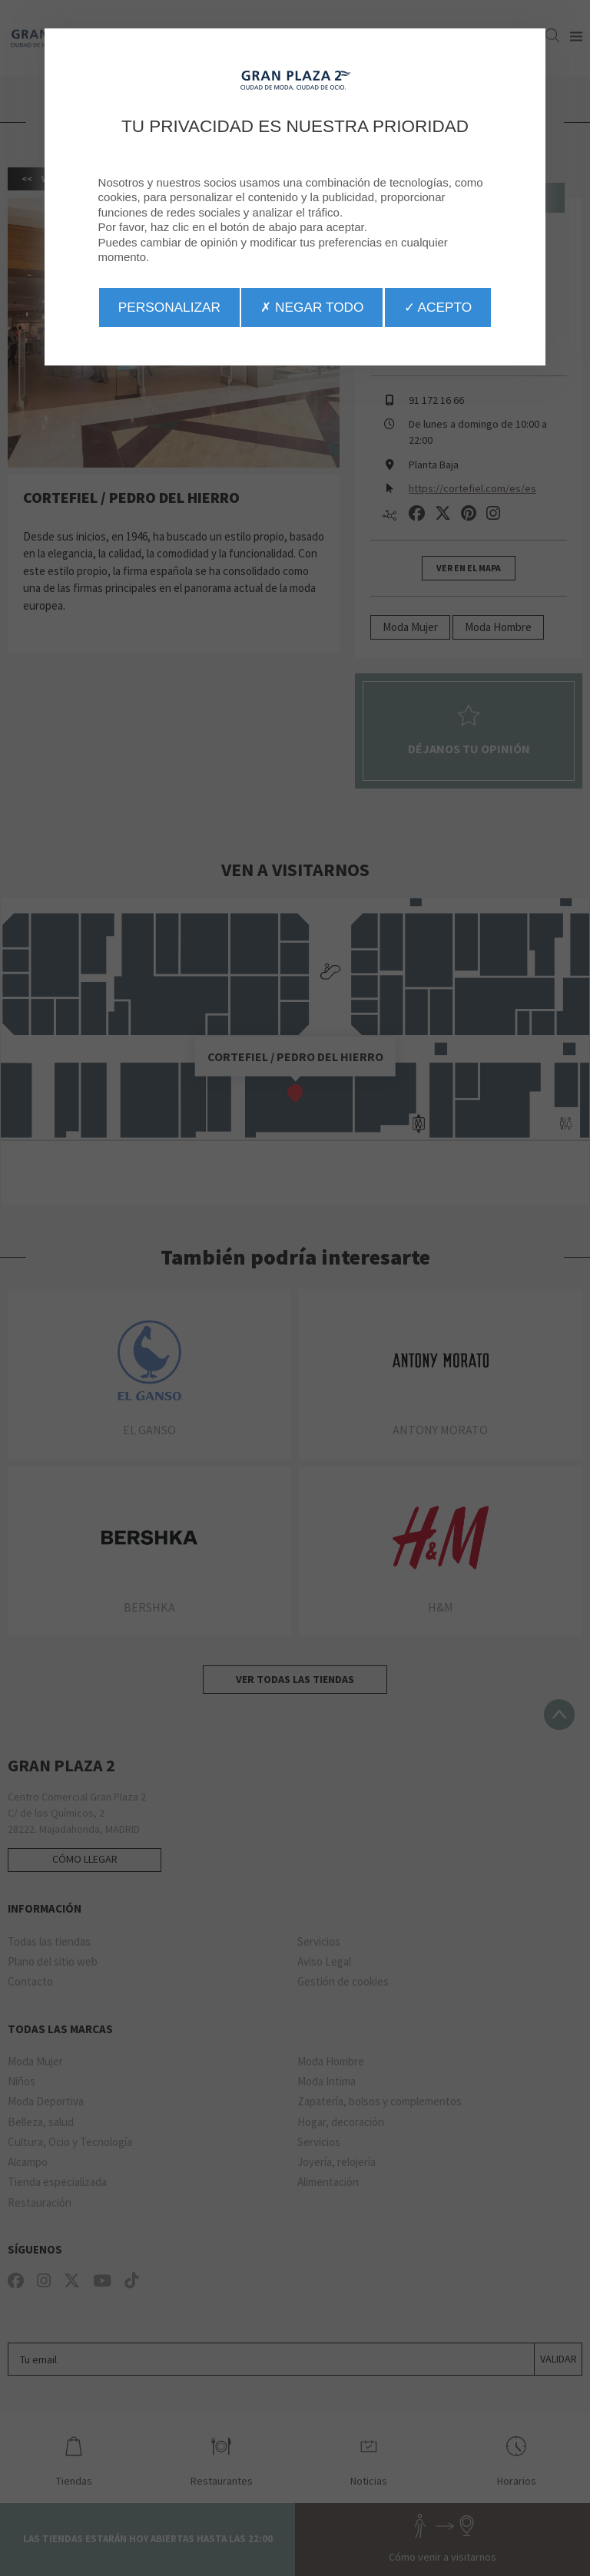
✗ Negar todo (311, 307)
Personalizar (169, 307)
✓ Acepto (438, 307)
